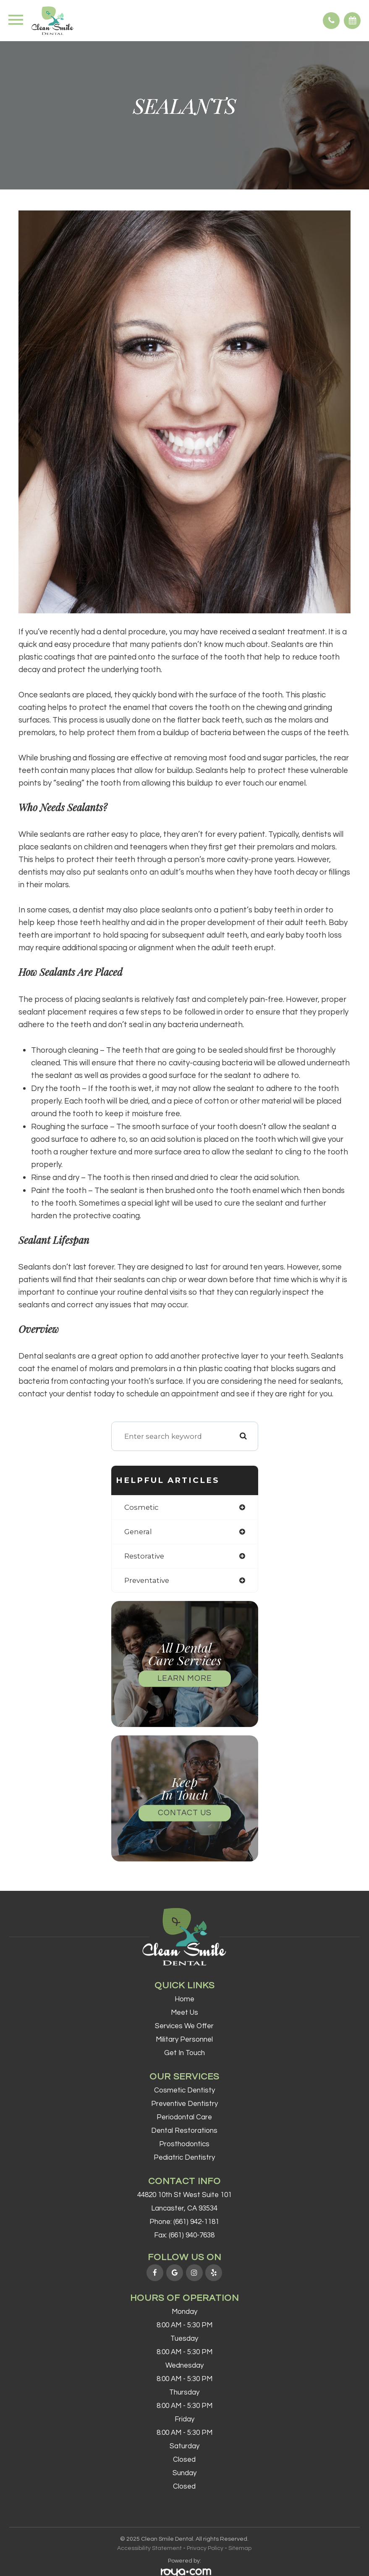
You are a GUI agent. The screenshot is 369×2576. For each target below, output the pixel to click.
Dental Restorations (184, 2130)
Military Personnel (184, 2039)
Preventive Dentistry (184, 2104)
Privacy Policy (205, 2548)
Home (184, 1999)
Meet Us (184, 2012)
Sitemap (239, 2548)
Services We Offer (184, 2026)
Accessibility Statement (149, 2548)
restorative (144, 1556)
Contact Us (185, 1813)
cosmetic (141, 1507)
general (138, 1531)
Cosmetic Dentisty (184, 2090)
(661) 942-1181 (196, 2222)
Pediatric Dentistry (184, 2157)
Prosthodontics (184, 2144)
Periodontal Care (184, 2117)
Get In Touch (184, 2053)
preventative (146, 1580)
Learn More (184, 1678)
